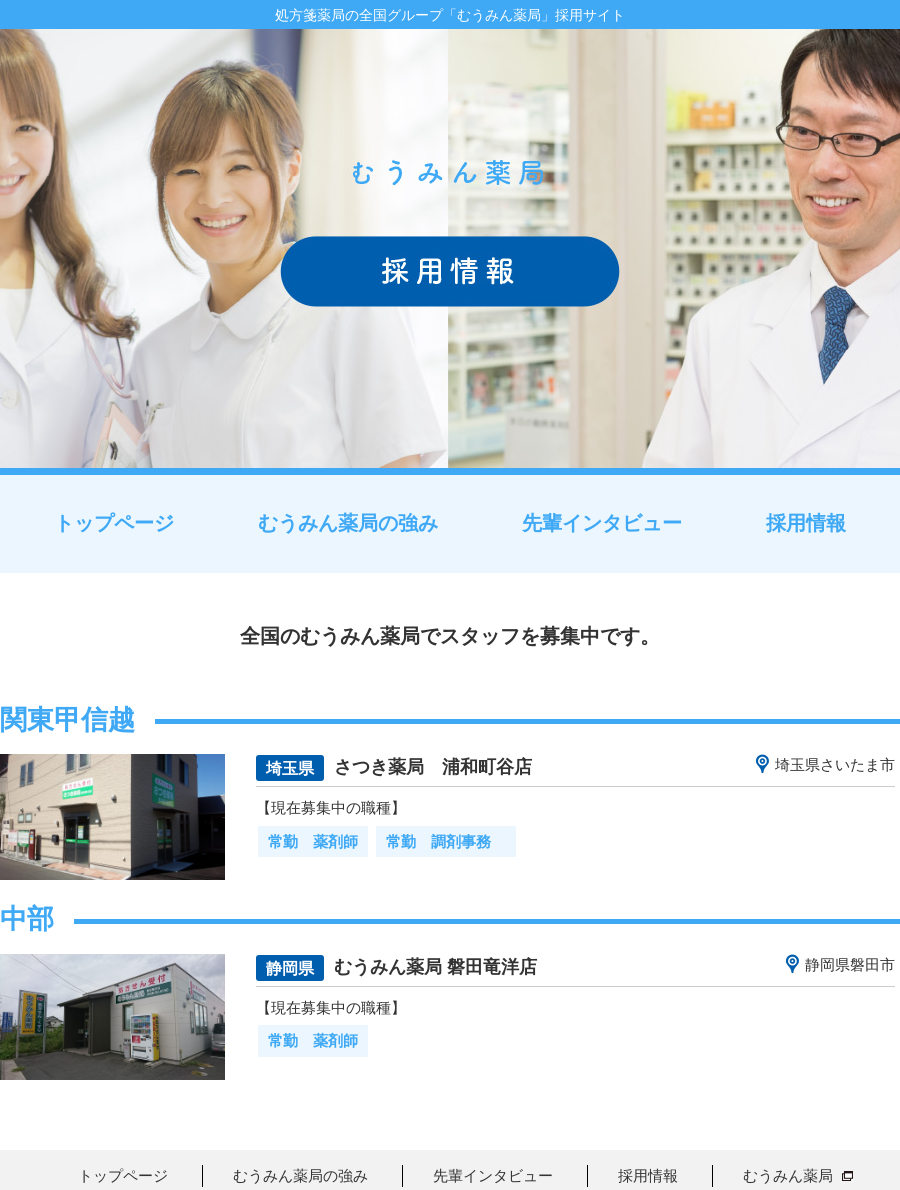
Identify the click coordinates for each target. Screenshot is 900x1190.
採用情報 (806, 523)
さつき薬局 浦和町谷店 (433, 766)
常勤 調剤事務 (446, 841)
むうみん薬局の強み (348, 523)
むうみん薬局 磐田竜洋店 (435, 966)
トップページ (114, 523)
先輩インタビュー (602, 523)
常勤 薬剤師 (313, 841)
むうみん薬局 (788, 1175)
